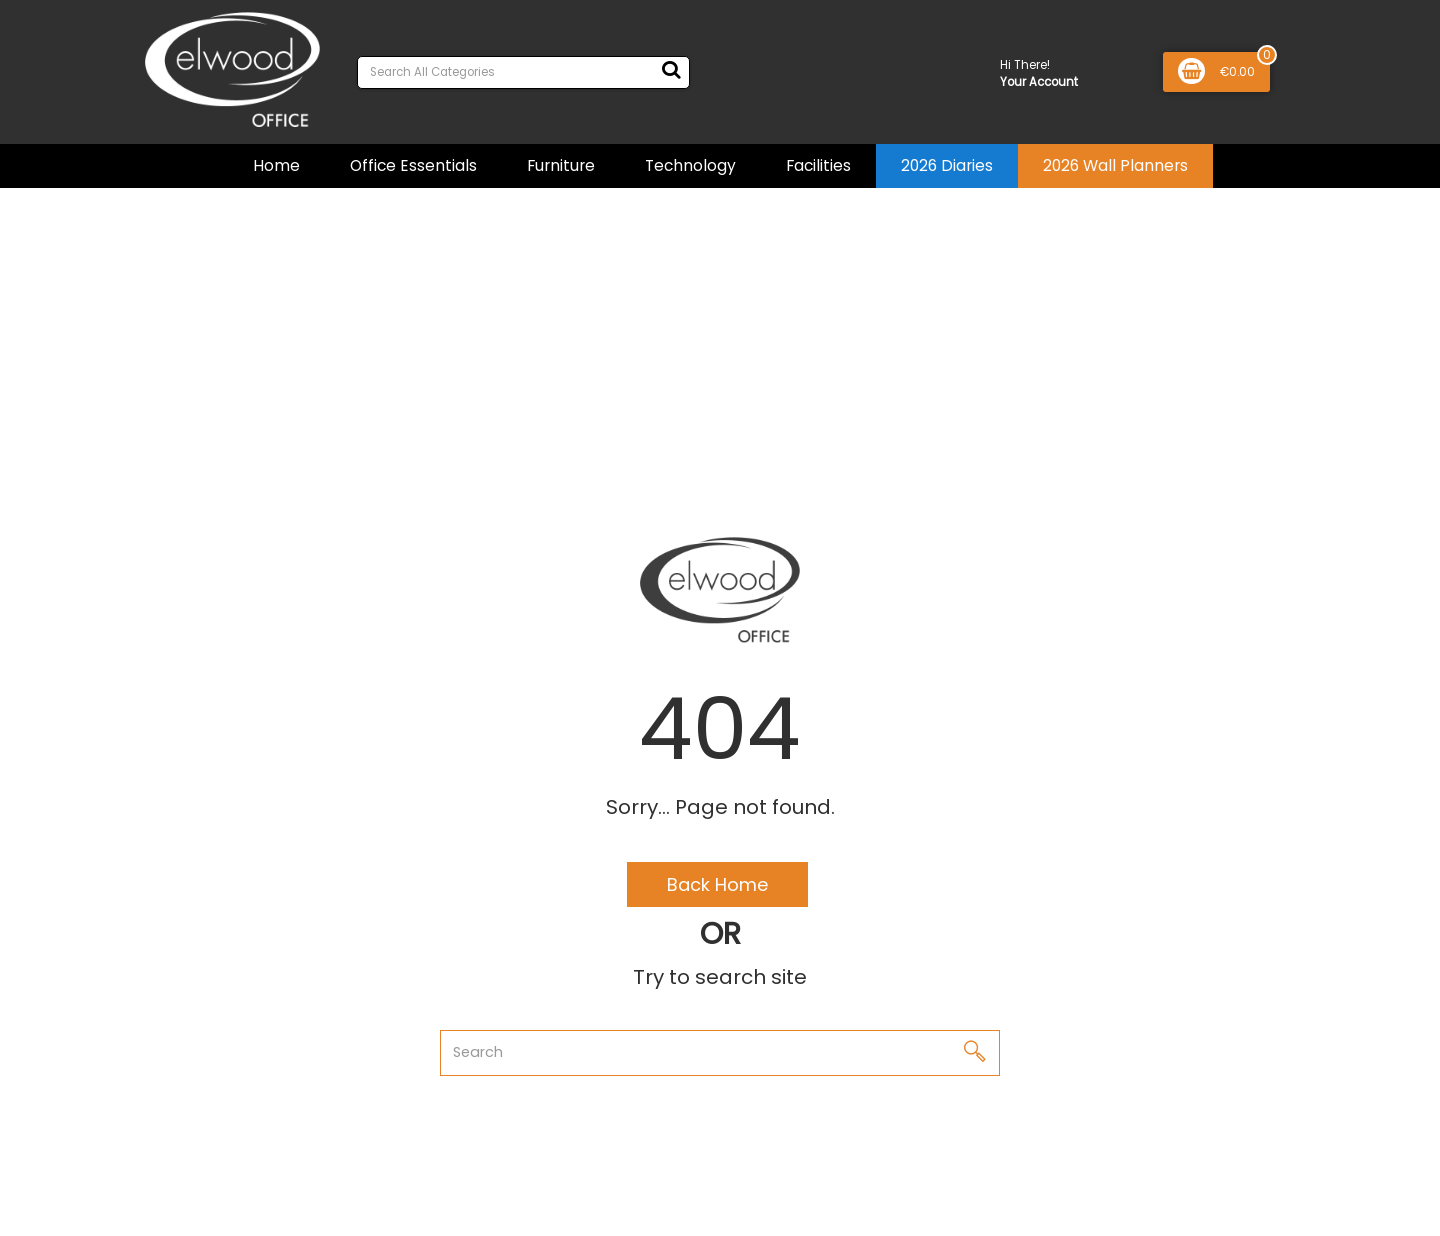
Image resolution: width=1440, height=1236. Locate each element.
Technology (690, 165)
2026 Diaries (947, 165)
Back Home (717, 884)
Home (276, 165)
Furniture (561, 165)
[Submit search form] (671, 70)
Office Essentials (413, 165)
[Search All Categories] (523, 72)
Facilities (818, 165)
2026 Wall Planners (1115, 165)
